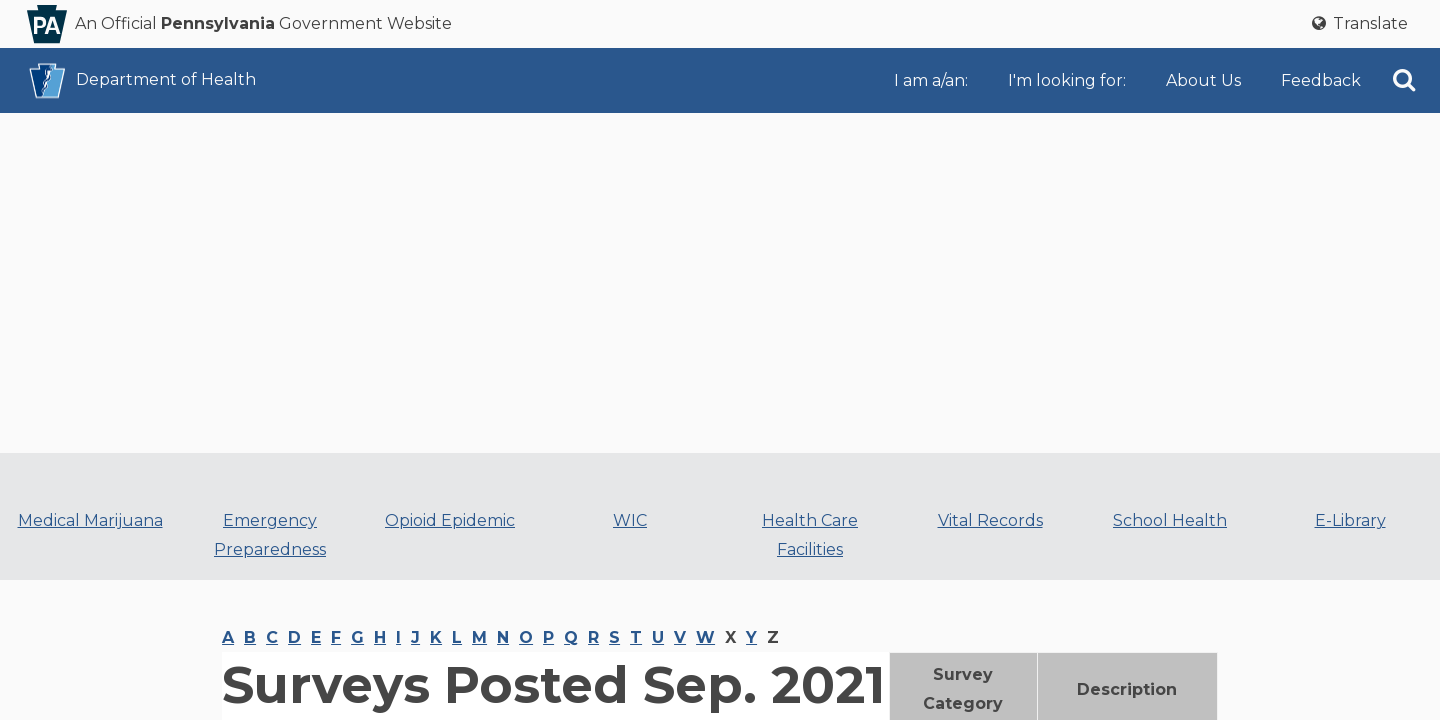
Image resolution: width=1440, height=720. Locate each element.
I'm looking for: (1067, 80)
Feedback (1321, 80)
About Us (1203, 80)
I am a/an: (931, 80)
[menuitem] (935, 80)
